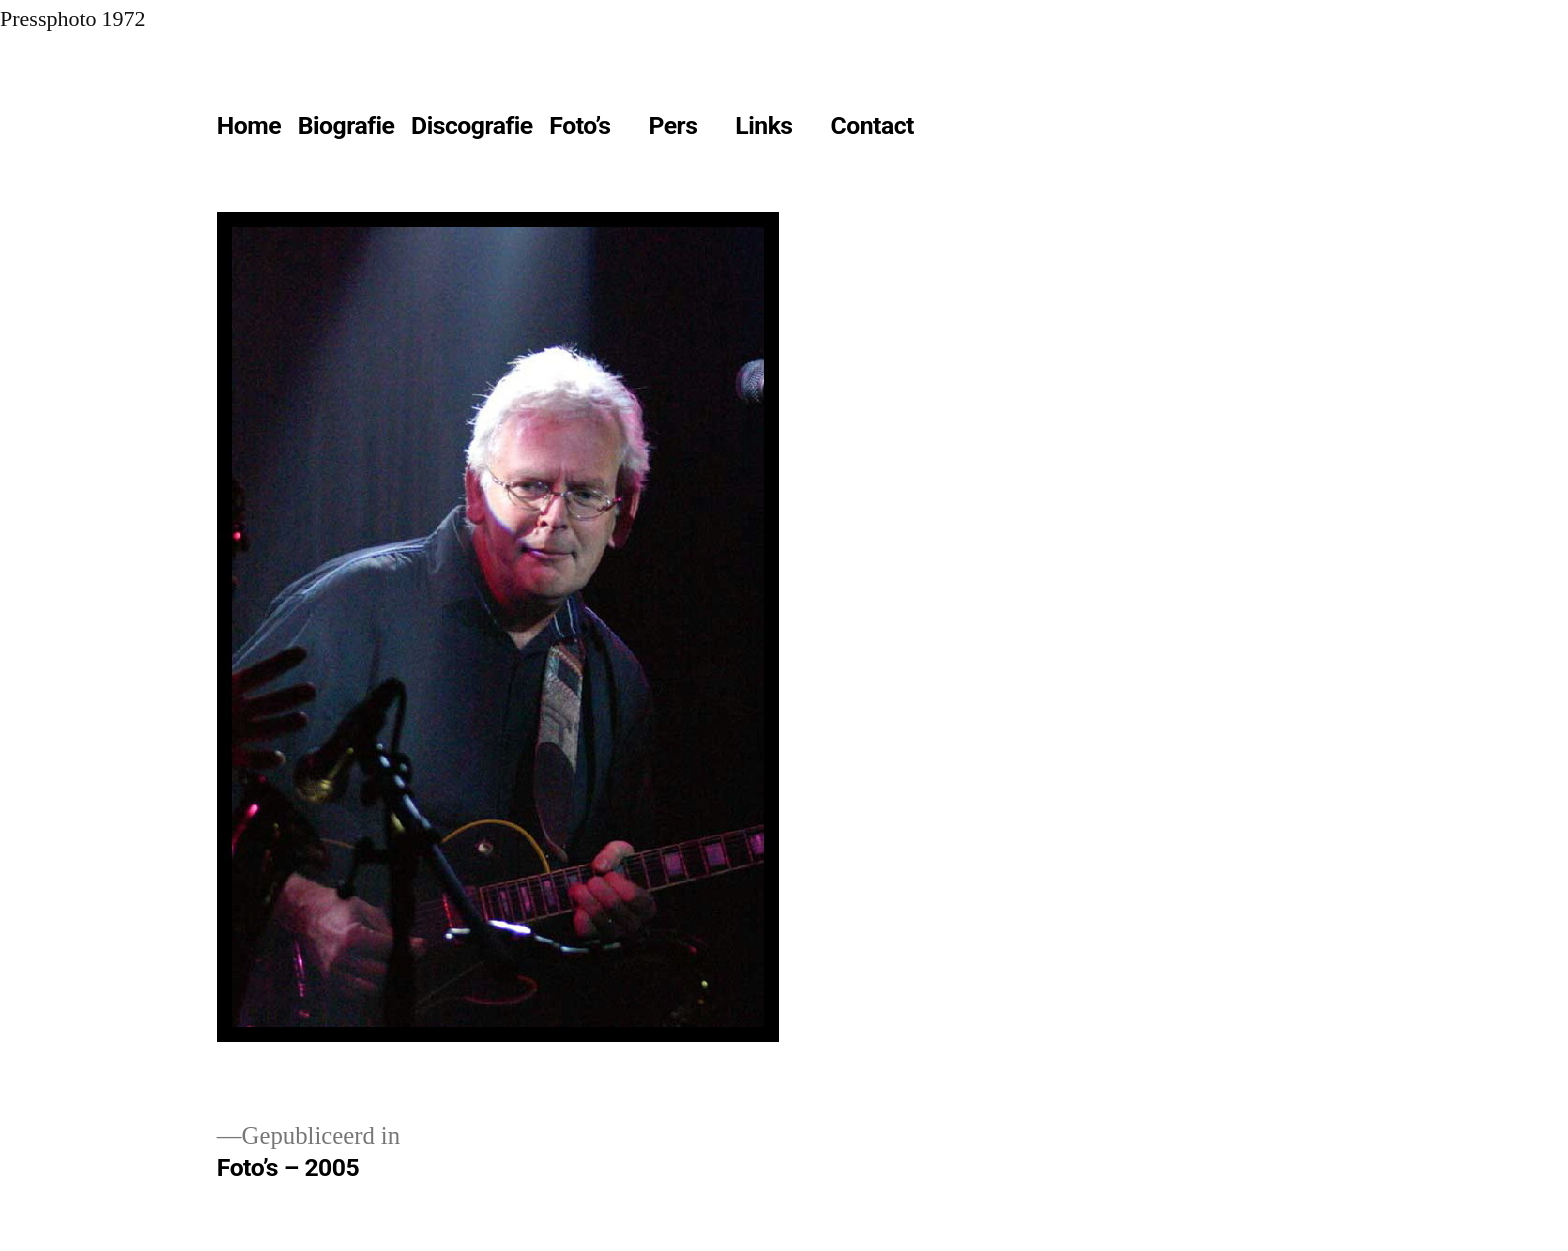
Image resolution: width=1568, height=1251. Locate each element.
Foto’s (579, 125)
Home (249, 125)
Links (763, 125)
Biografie (346, 125)
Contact (871, 125)
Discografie (472, 125)
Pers (672, 125)
